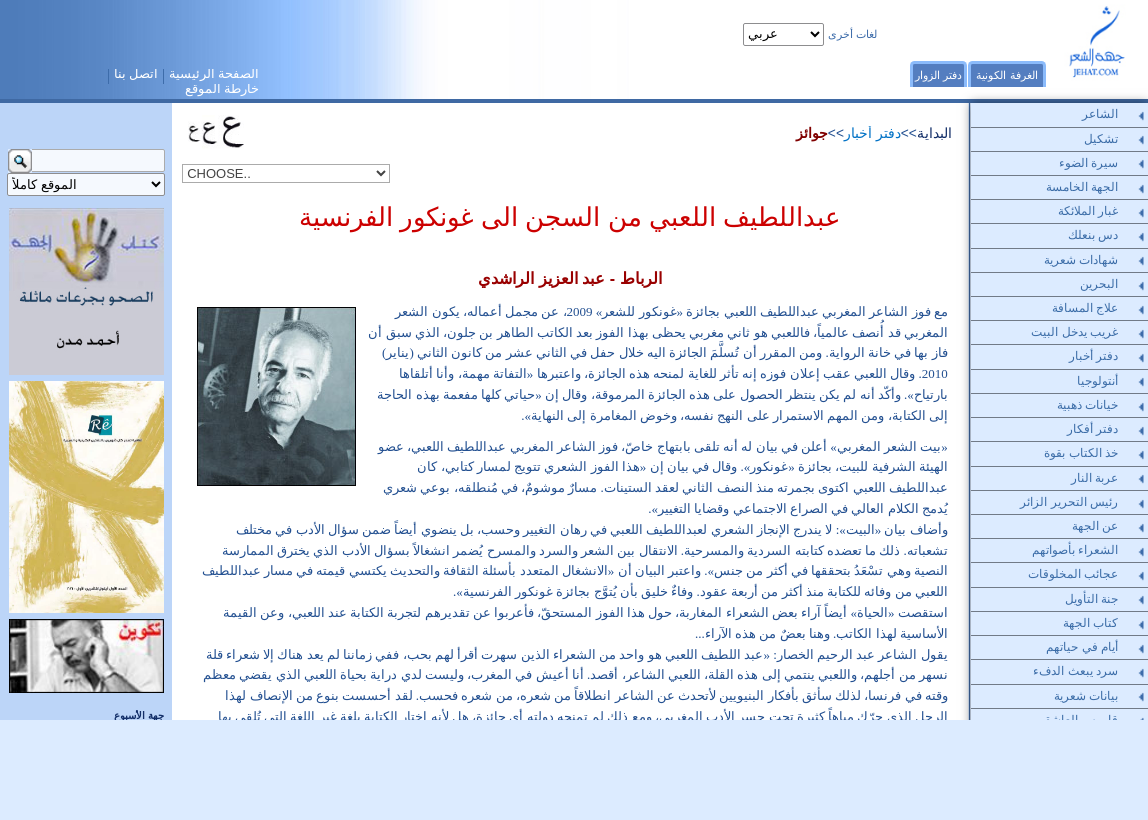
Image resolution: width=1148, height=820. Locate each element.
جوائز (812, 133)
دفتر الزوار (938, 75)
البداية (934, 133)
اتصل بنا (136, 74)
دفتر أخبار (872, 133)
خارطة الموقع (222, 89)
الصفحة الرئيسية (214, 74)
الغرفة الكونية (1006, 75)
